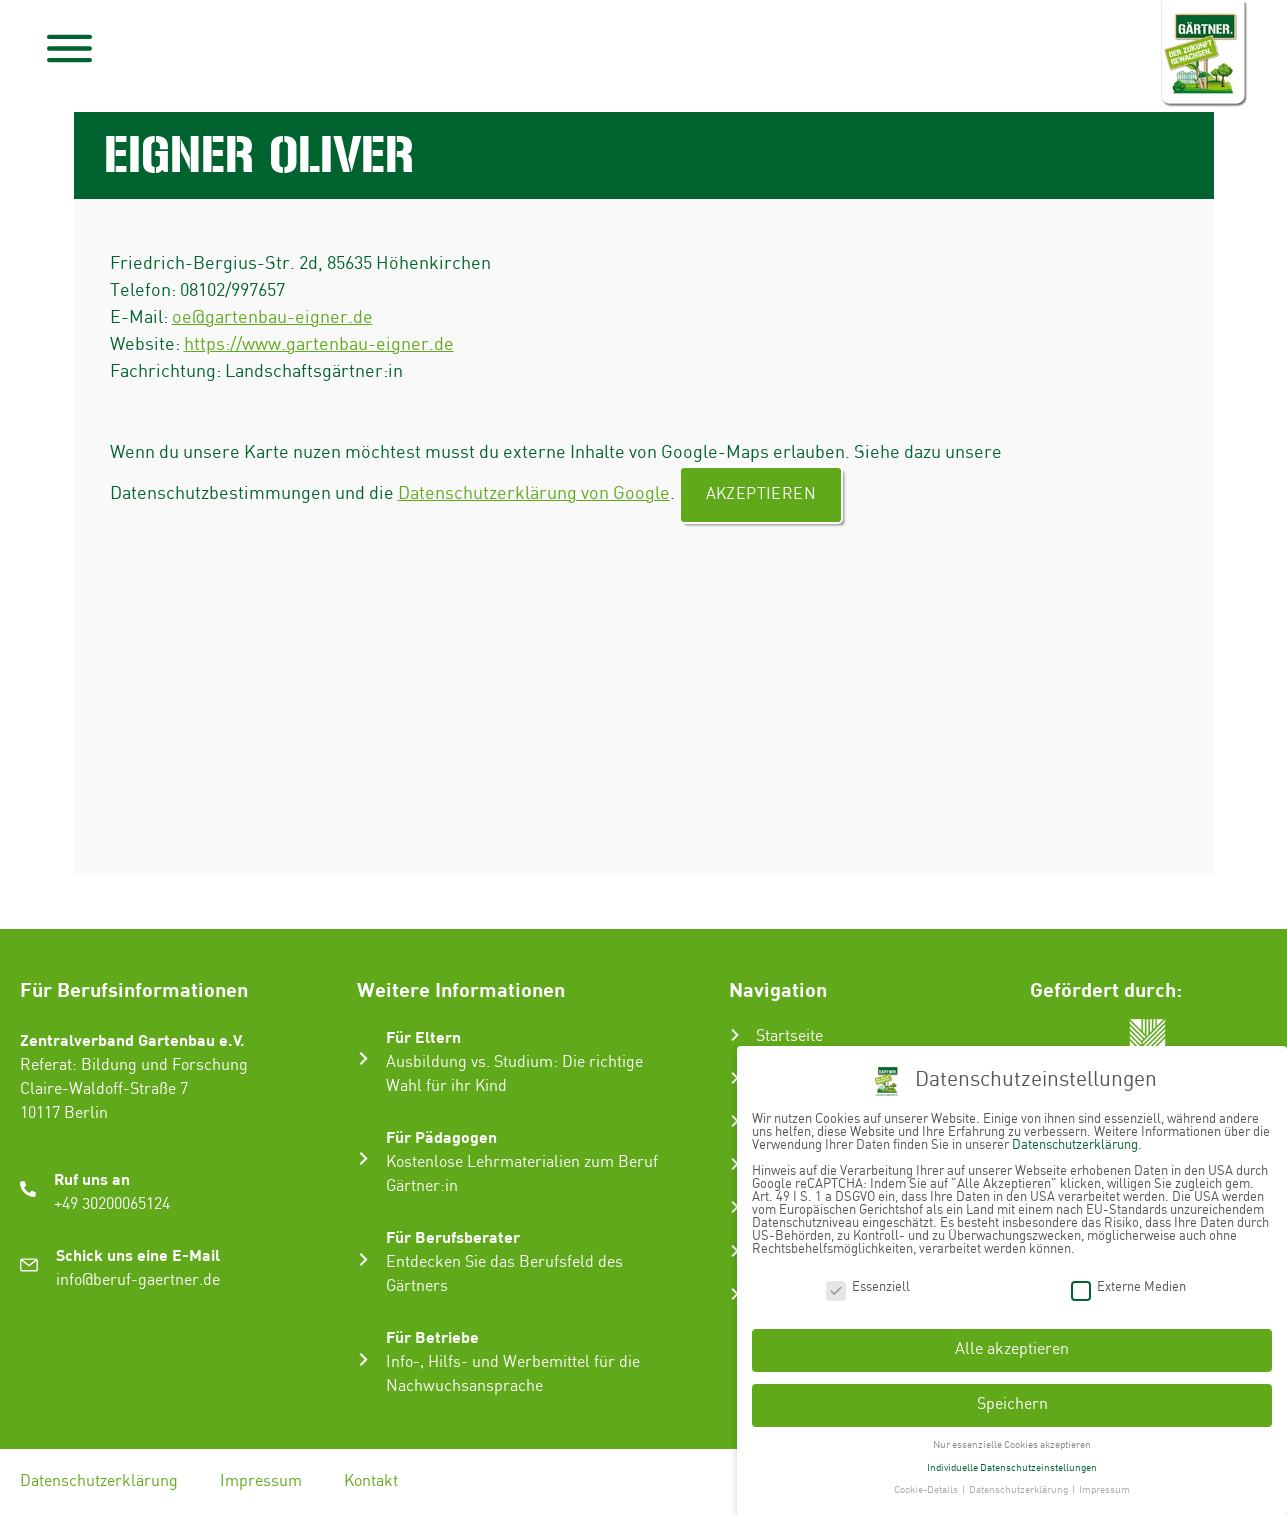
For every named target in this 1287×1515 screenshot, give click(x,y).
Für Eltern (423, 1036)
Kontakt (371, 1481)
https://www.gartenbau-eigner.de (319, 344)
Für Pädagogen (441, 1136)
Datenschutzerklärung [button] (1019, 1484)
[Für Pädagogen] (363, 1158)
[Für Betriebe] (363, 1359)
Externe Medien (1128, 1280)
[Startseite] (735, 1035)
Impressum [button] (1104, 1484)
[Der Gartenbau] (735, 1078)
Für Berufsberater (453, 1236)
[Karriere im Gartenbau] (735, 1164)
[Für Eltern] (363, 1058)
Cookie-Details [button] (927, 1484)
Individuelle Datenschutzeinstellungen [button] (1012, 1461)
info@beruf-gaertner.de (138, 1280)
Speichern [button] (1012, 1398)
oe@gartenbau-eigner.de (272, 317)
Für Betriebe (432, 1336)
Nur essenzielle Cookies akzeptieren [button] (1012, 1439)
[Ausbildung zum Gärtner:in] (735, 1121)
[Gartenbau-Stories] (735, 1207)
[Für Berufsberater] (363, 1259)
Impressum (261, 1481)
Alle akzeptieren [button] (1012, 1343)
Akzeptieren (761, 494)
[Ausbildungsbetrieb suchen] (735, 1294)
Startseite (789, 1036)
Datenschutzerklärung (99, 1481)
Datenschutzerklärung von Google (534, 493)
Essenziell (868, 1280)
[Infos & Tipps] (735, 1251)
